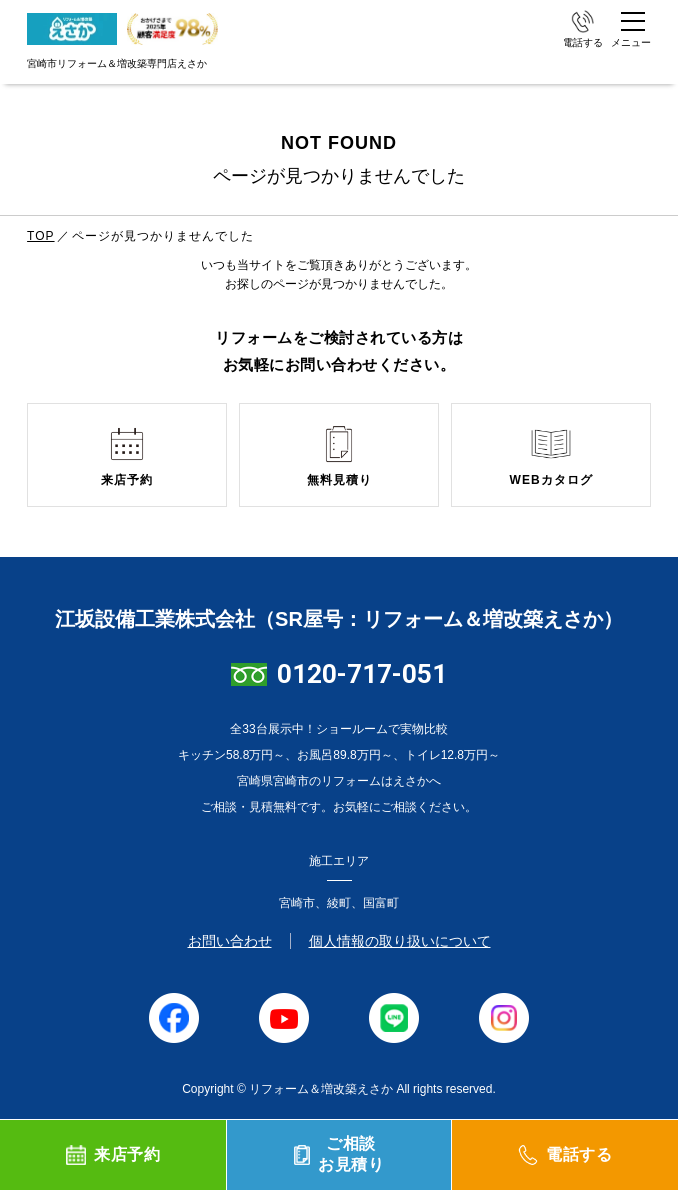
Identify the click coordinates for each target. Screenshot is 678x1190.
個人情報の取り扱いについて (400, 941)
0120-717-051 (362, 674)
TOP (40, 236)
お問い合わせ (230, 941)
